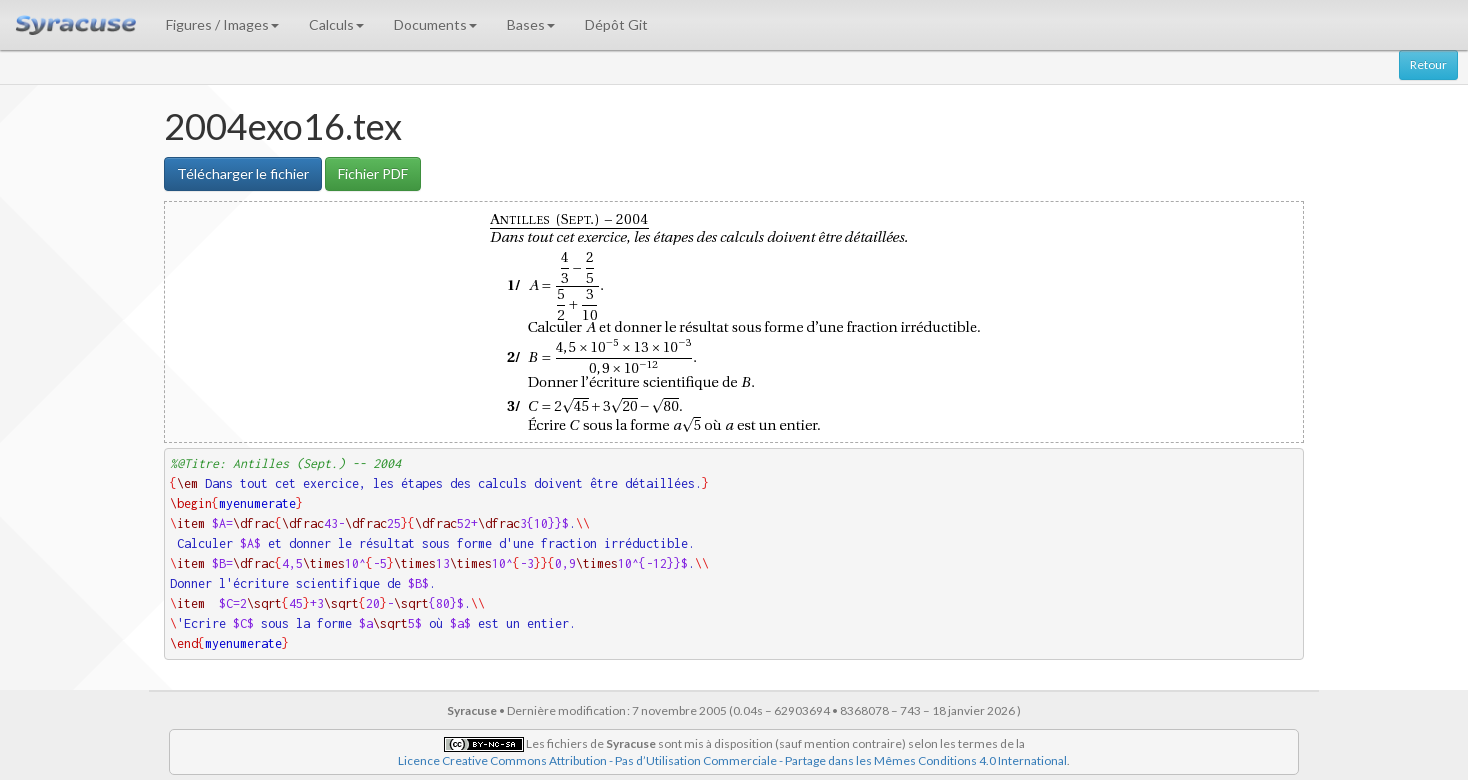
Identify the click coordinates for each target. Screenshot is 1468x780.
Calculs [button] (336, 24)
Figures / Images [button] (222, 24)
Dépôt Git (616, 24)
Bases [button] (531, 24)
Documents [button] (435, 24)
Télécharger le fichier (243, 173)
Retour (1428, 64)
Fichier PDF (373, 173)
